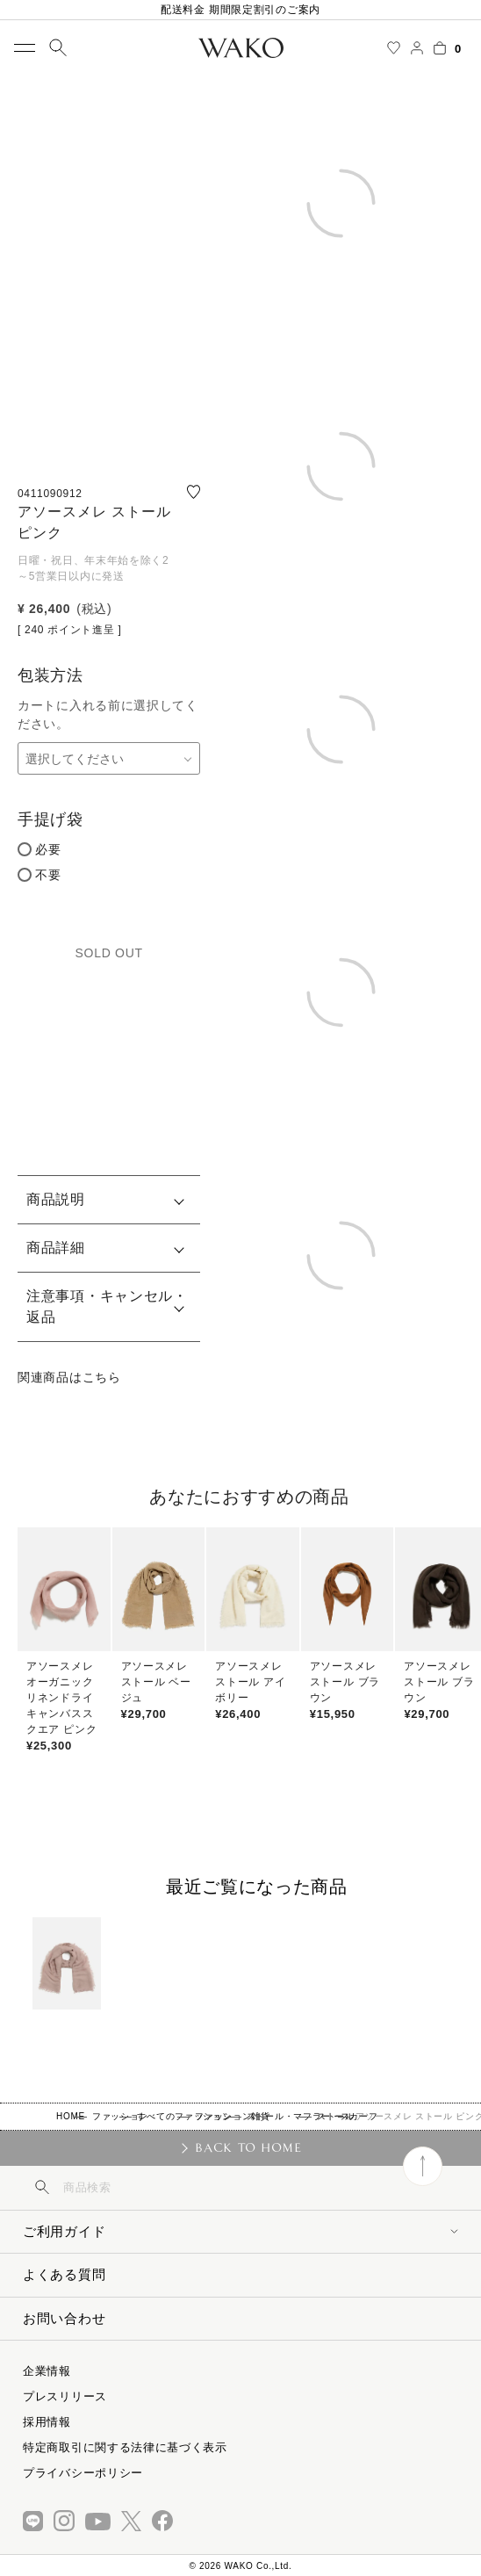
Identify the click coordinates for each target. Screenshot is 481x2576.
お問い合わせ (64, 2318)
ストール (336, 2116)
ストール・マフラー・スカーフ (312, 2116)
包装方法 (50, 675)
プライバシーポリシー (83, 2472)
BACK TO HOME (248, 2147)
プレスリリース (65, 2396)
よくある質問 (64, 2274)
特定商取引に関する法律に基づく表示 (125, 2447)
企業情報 (47, 2371)
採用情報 (47, 2421)
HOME (70, 2116)
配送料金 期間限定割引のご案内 (240, 10)
